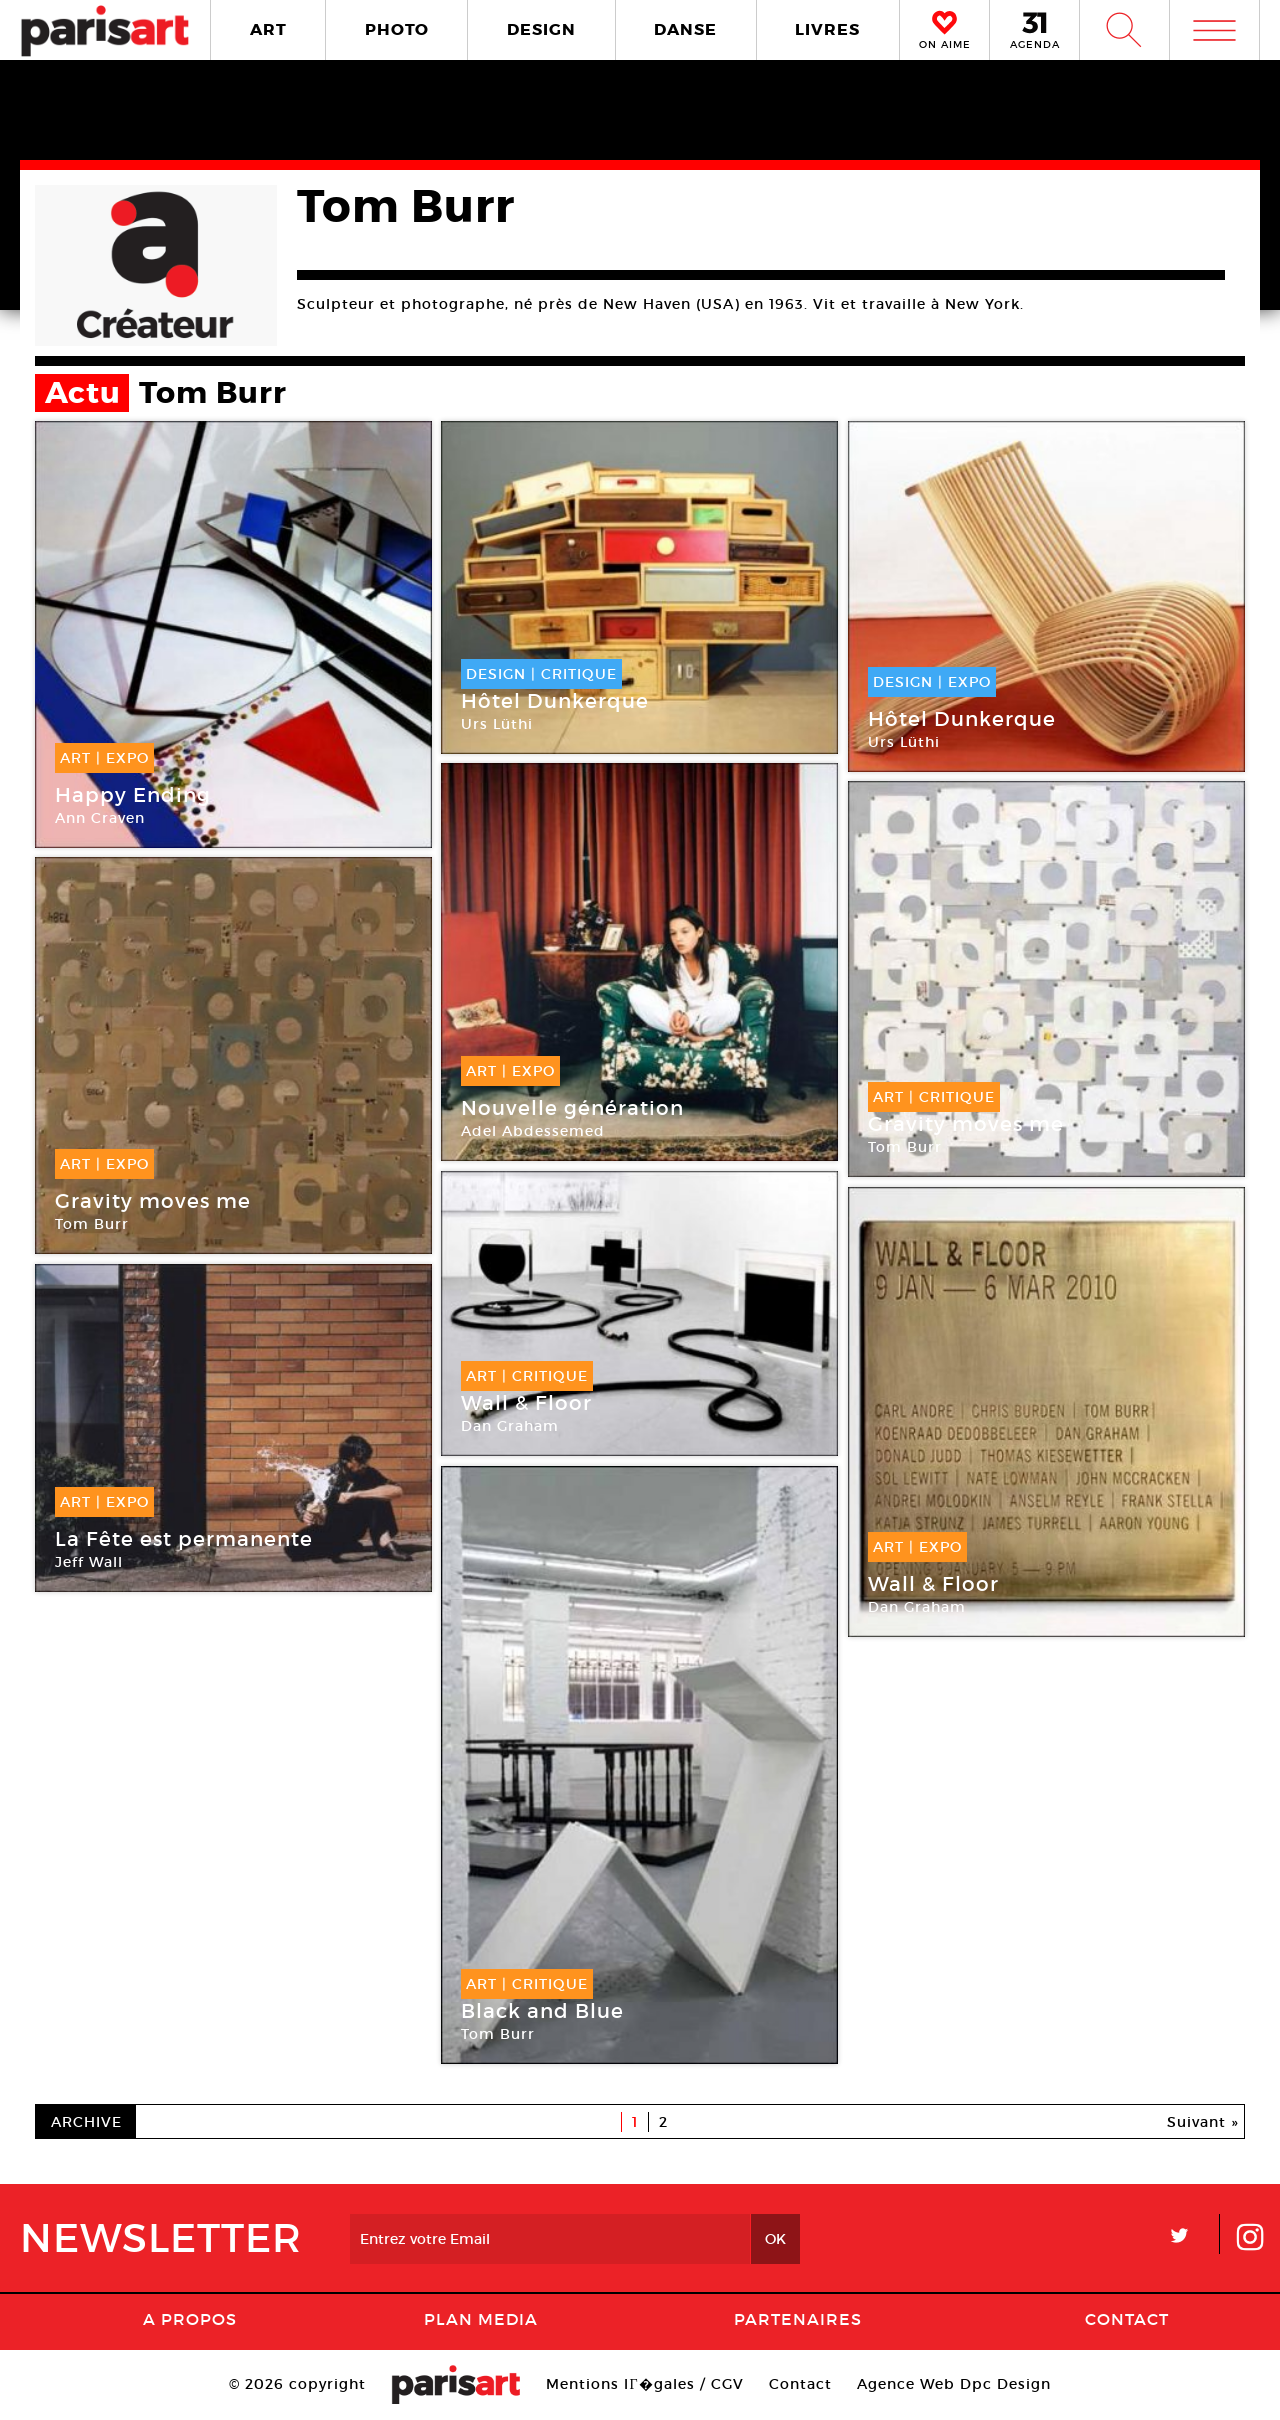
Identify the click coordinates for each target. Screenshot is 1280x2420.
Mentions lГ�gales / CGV (644, 2384)
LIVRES (827, 29)
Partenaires (798, 2319)
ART (268, 29)
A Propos (190, 2319)
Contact (1127, 2319)
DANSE (685, 29)
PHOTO (397, 29)
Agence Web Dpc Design (954, 2384)
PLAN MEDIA (481, 2319)
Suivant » (1203, 2122)
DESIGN (541, 29)
